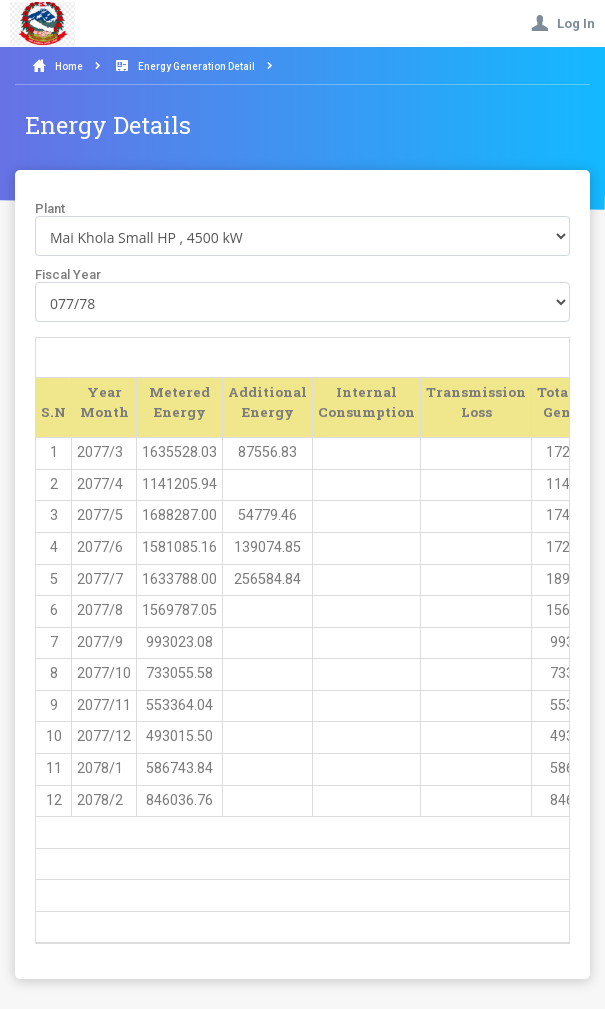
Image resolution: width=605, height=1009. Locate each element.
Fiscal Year (68, 274)
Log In (563, 23)
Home (69, 66)
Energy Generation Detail (196, 66)
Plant (50, 208)
